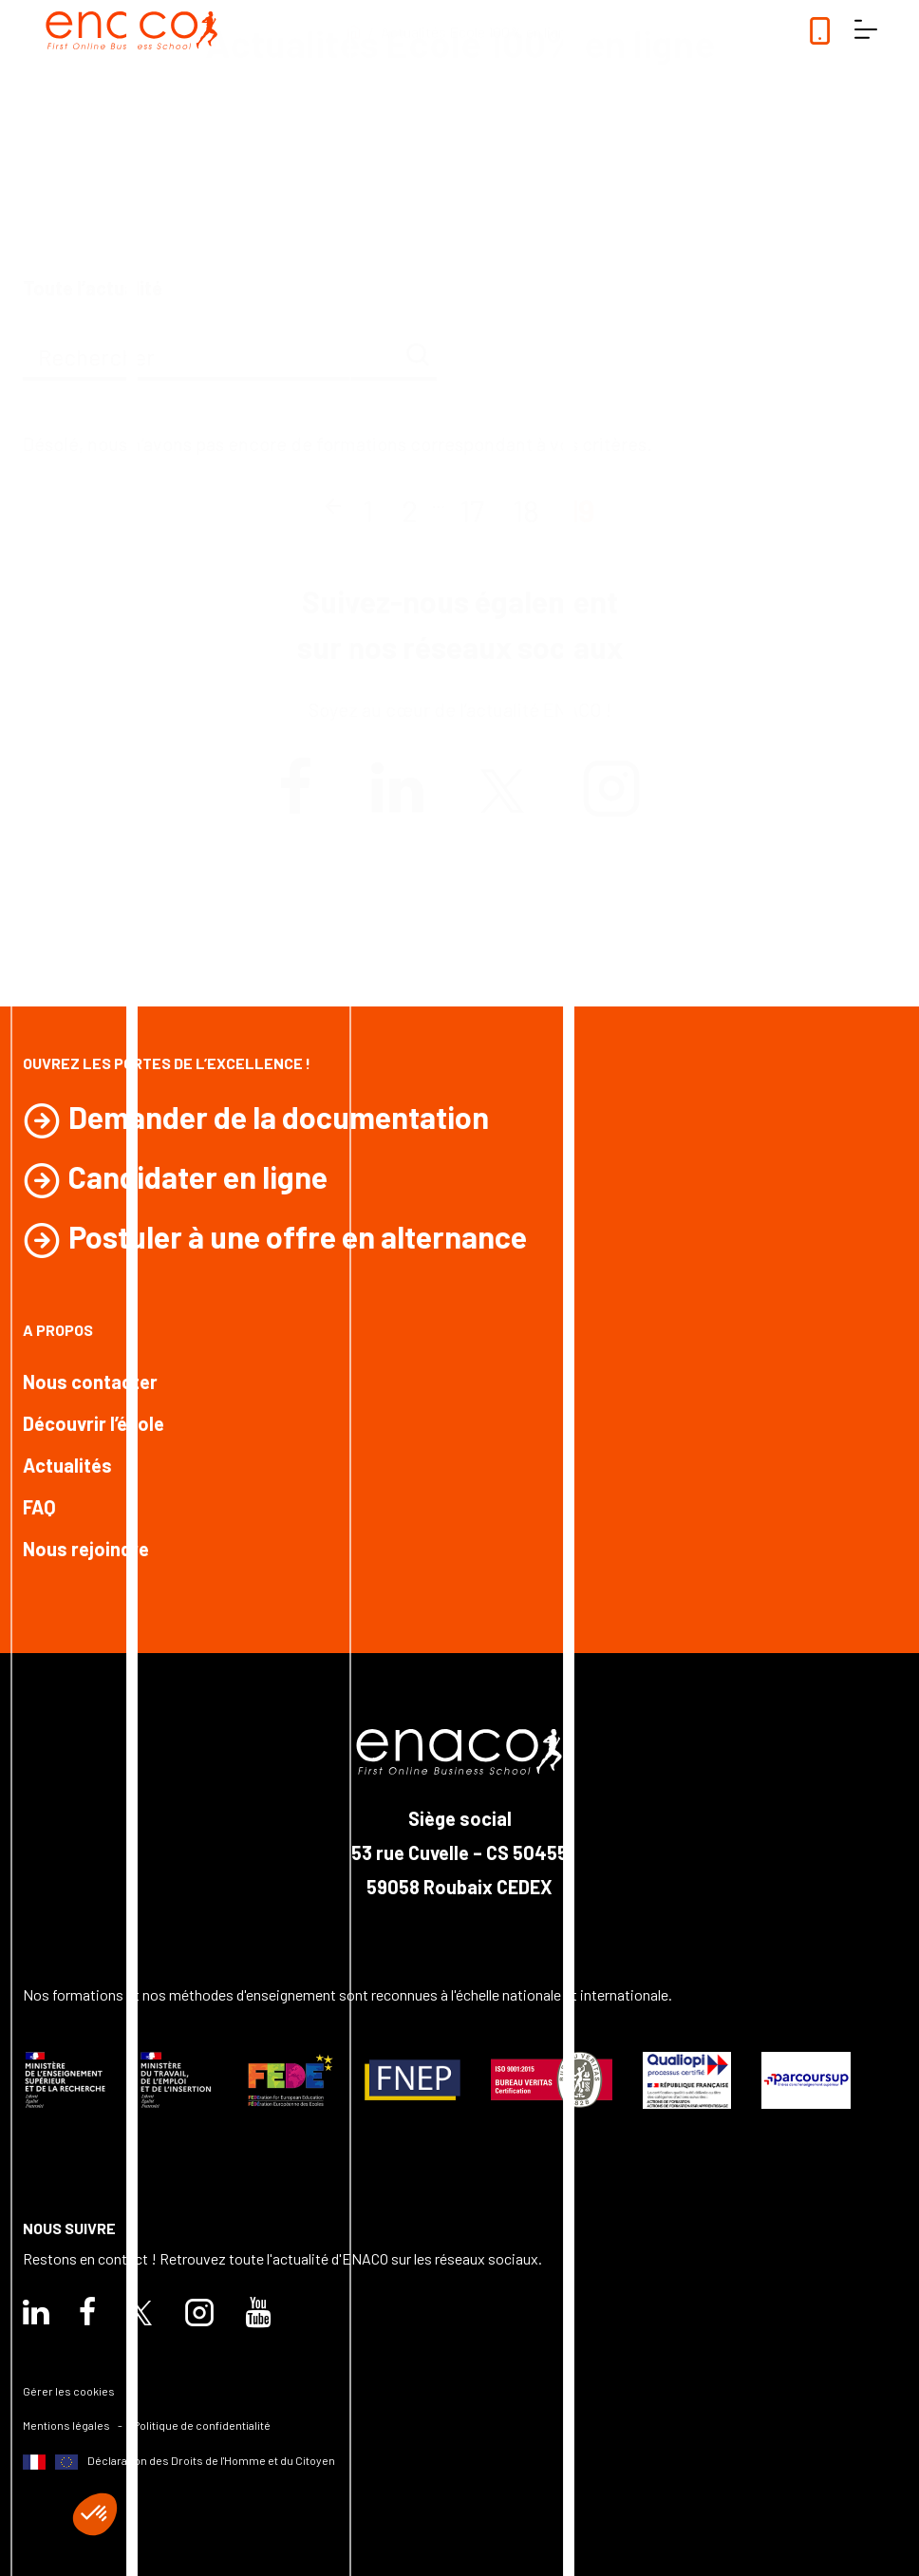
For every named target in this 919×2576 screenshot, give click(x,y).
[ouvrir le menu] (866, 30)
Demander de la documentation (278, 1116)
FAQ (39, 1506)
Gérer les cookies (69, 2390)
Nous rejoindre (86, 1548)
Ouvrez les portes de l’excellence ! (166, 1063)
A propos (58, 1330)
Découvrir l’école (93, 1423)
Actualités (67, 1465)
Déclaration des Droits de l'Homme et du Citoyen (179, 2462)
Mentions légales (66, 2425)
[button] (95, 2514)
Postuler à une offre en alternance (297, 1236)
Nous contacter (90, 1381)
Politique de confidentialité (202, 2425)
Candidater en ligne (198, 1176)
